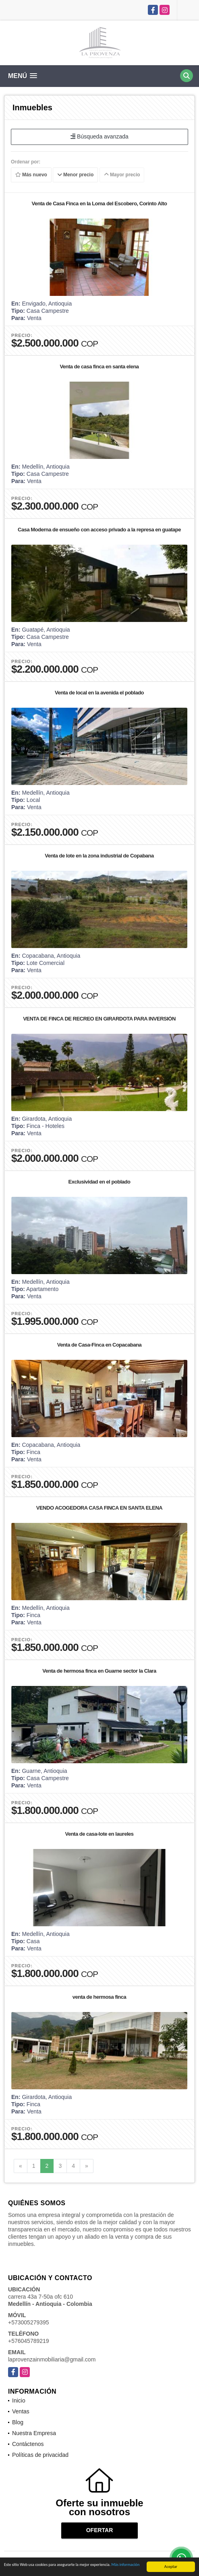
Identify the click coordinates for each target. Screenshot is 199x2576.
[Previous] (20, 2166)
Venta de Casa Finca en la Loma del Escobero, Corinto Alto (99, 203)
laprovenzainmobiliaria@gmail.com (51, 2359)
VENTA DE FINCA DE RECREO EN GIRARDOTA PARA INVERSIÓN (99, 1019)
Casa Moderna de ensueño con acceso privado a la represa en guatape (99, 530)
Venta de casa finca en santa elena (99, 367)
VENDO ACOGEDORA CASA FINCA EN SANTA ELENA (99, 1508)
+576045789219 (28, 2341)
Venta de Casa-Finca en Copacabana (99, 1345)
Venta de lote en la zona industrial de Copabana (99, 856)
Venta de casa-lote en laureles (99, 1834)
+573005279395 (28, 2322)
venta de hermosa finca (99, 1997)
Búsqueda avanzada (99, 136)
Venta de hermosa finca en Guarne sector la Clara (99, 1671)
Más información (126, 2566)
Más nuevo (31, 175)
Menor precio (75, 175)
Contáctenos (28, 2444)
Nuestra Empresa (34, 2433)
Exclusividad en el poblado (99, 1182)
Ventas (20, 2411)
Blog (17, 2422)
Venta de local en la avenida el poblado (99, 693)
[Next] (86, 2166)
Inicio (18, 2400)
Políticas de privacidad (40, 2455)
